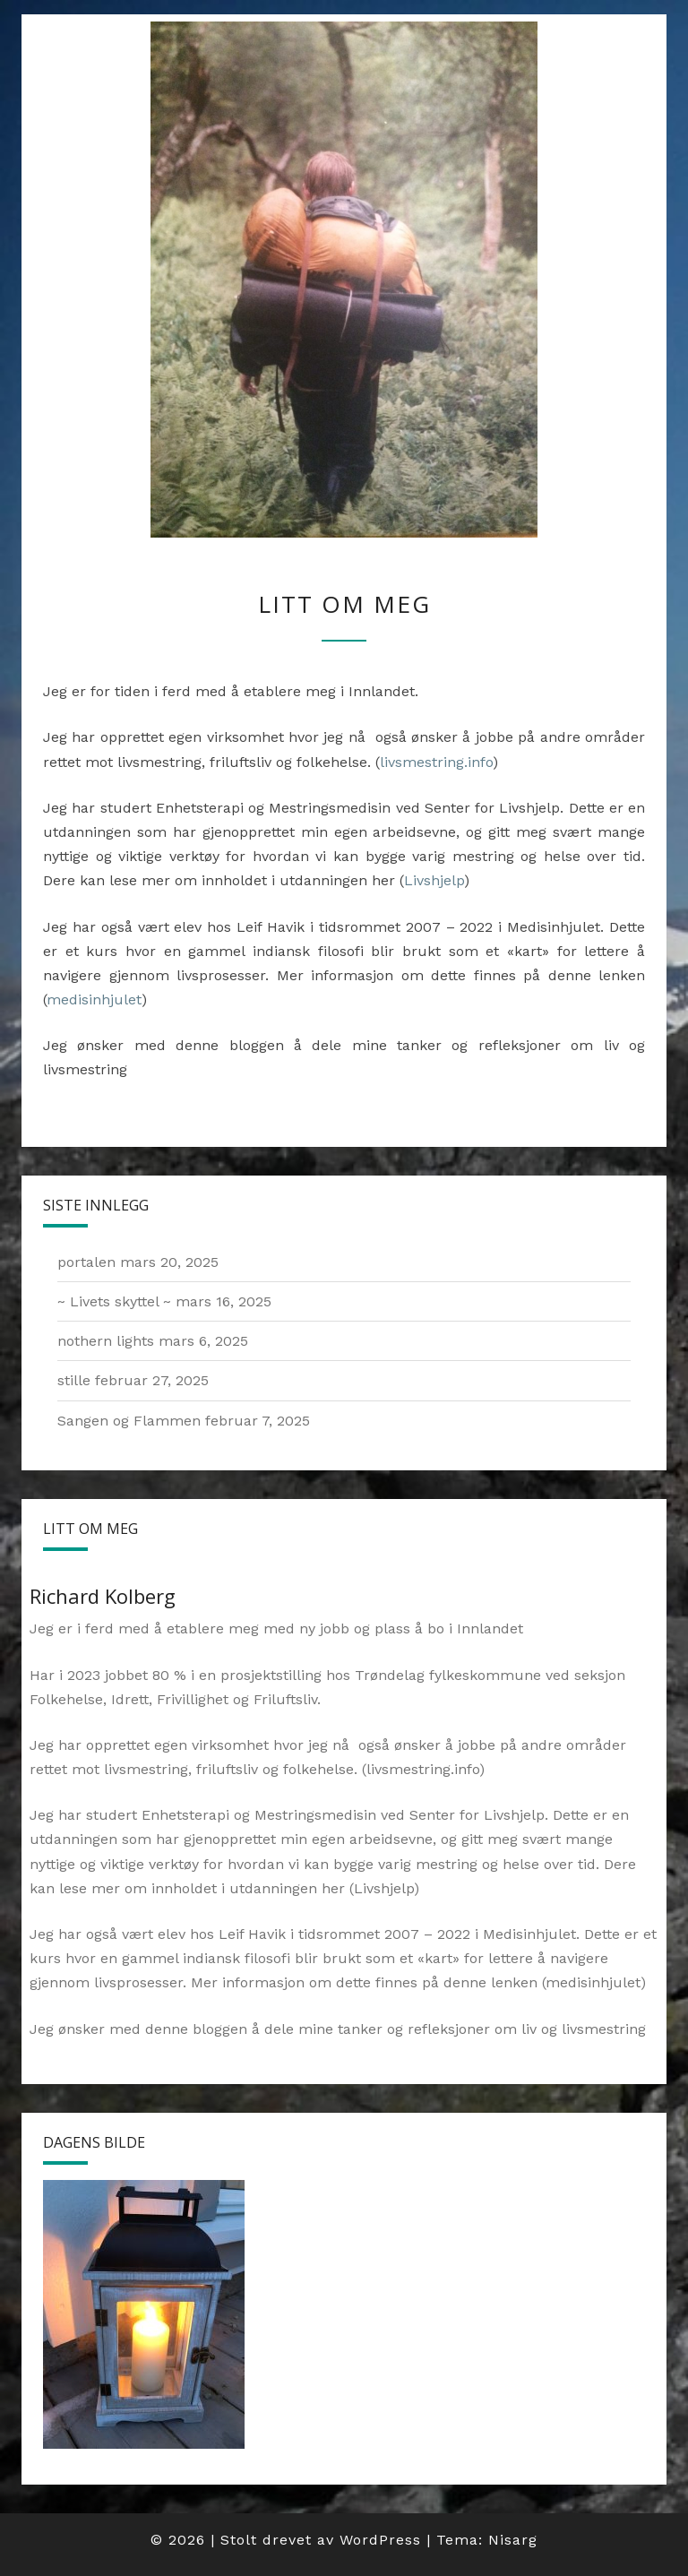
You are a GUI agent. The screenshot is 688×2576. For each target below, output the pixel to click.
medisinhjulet (94, 999)
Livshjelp (434, 880)
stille (73, 1380)
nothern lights (105, 1340)
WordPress (380, 2539)
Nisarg (513, 2539)
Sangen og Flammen (129, 1420)
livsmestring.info (436, 762)
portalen (86, 1262)
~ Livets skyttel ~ (114, 1301)
